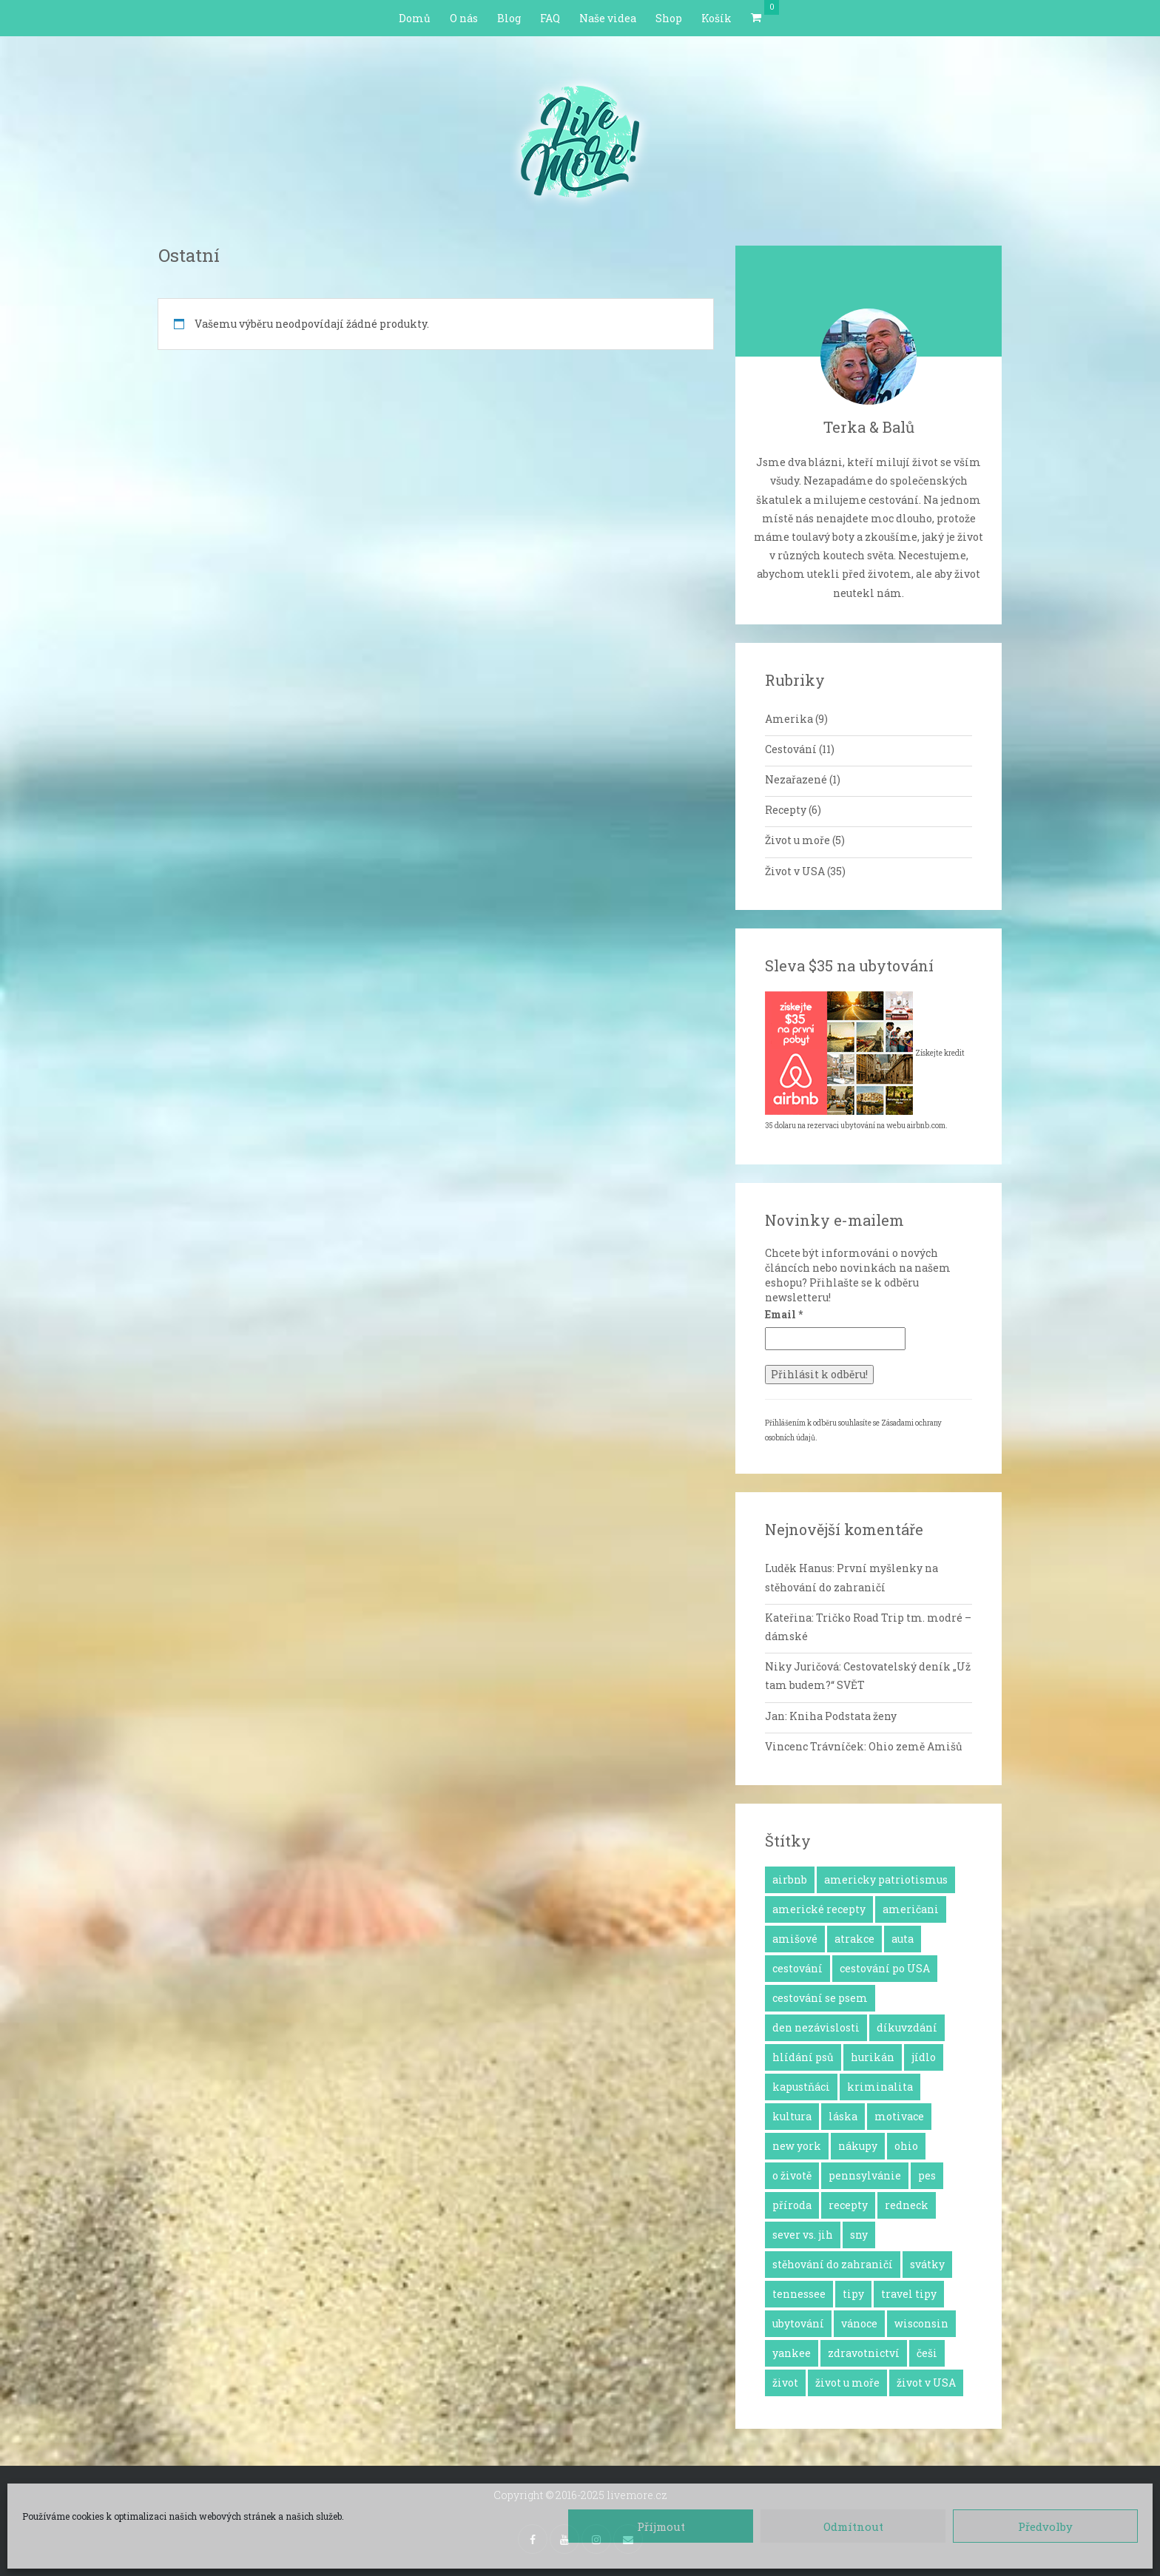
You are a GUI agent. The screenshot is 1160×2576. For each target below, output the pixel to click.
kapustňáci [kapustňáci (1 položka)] (801, 2087)
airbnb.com (926, 1125)
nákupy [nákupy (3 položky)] (857, 2146)
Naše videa (607, 18)
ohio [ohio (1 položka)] (906, 2146)
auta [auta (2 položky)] (902, 1939)
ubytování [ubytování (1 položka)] (798, 2323)
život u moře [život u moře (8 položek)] (847, 2383)
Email (784, 1314)
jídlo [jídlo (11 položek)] (923, 2057)
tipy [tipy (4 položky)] (853, 2294)
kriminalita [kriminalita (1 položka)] (880, 2087)
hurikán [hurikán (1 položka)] (872, 2057)
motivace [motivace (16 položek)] (899, 2116)
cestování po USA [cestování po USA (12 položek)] (885, 1968)
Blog (509, 18)
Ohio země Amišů (915, 1746)
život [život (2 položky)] (785, 2383)
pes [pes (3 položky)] (927, 2175)
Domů (415, 18)
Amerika (789, 719)
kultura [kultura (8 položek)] (792, 2116)
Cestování (791, 749)
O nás (464, 18)
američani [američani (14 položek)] (911, 1909)
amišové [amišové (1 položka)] (794, 1939)
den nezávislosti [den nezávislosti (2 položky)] (816, 2027)
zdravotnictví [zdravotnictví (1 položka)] (864, 2353)
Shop (668, 18)
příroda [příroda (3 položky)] (792, 2205)
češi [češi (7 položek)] (927, 2353)
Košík (716, 18)
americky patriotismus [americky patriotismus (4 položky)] (886, 1879)
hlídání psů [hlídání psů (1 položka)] (803, 2057)
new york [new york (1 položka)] (796, 2146)
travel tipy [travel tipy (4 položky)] (909, 2294)
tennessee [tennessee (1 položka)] (799, 2294)
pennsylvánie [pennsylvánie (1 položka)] (865, 2175)
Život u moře (797, 840)
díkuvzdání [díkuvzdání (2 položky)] (907, 2027)
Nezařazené (796, 779)
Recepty (785, 810)
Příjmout (661, 2526)
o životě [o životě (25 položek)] (792, 2175)
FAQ (550, 18)
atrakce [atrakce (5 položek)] (854, 1939)
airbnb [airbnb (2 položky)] (789, 1879)
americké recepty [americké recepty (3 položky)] (819, 1909)
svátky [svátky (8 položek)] (927, 2264)
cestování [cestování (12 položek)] (797, 1968)
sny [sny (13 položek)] (859, 2235)
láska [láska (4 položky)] (843, 2116)
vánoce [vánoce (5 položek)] (859, 2323)
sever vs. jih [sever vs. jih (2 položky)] (802, 2235)
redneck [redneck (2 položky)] (906, 2205)
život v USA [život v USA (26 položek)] (926, 2383)
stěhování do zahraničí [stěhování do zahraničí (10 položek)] (832, 2264)
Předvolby (1045, 2526)
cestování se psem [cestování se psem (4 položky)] (820, 1998)
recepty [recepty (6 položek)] (848, 2205)
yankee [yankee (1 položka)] (791, 2353)
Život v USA (795, 871)
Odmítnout (853, 2526)
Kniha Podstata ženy (843, 1716)
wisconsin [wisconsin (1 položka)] (921, 2323)
